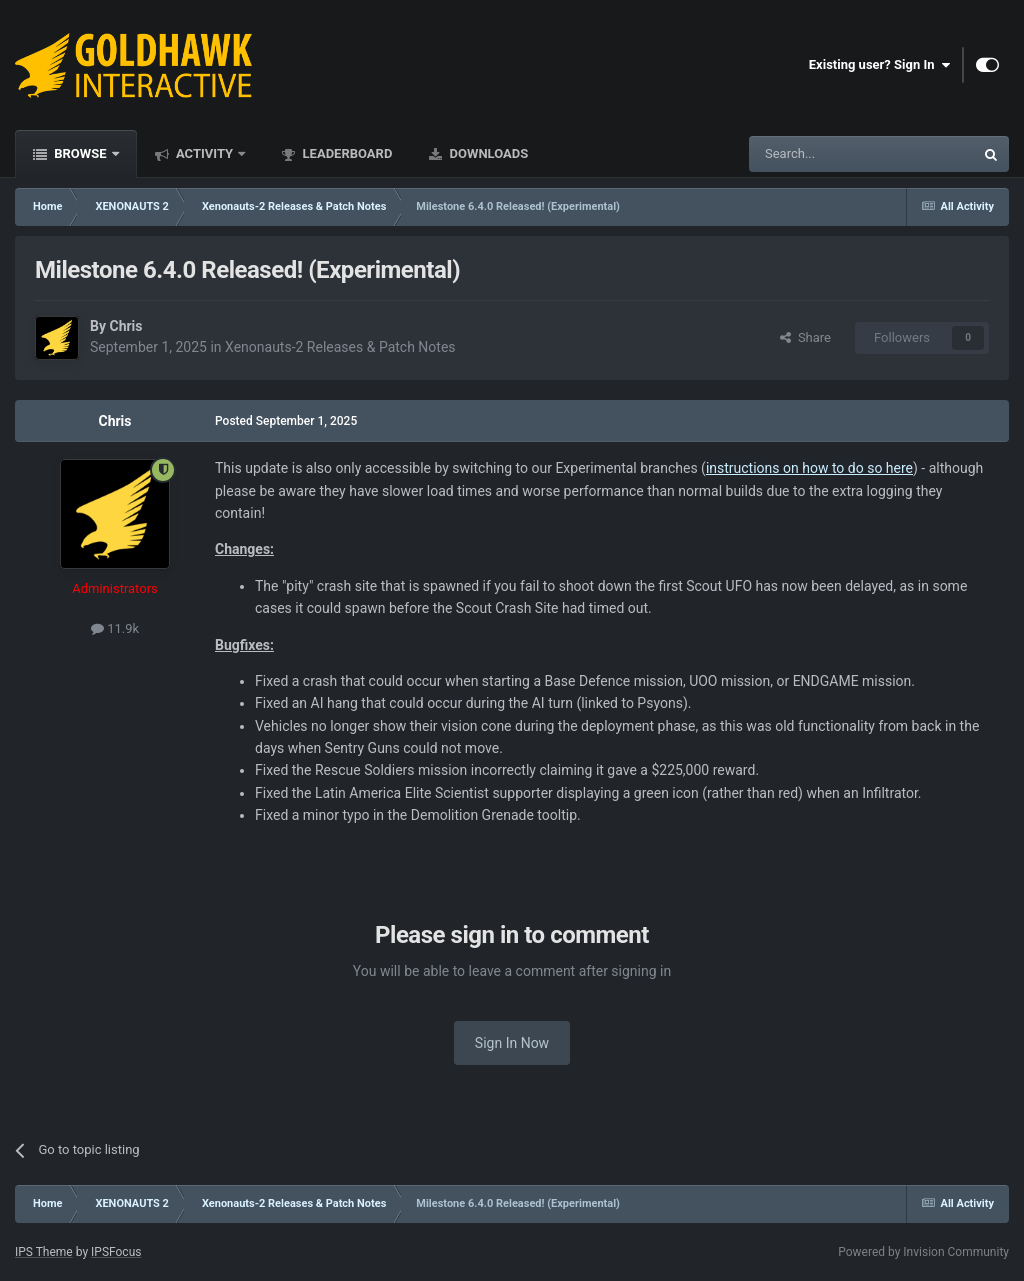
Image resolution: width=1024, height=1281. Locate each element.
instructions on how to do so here (809, 468)
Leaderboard (345, 153)
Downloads (487, 153)
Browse (80, 153)
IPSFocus (116, 1252)
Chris (125, 326)
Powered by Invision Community (923, 1252)
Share (805, 337)
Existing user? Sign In (879, 65)
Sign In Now (512, 1043)
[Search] (814, 154)
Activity (205, 153)
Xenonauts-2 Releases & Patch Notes (340, 347)
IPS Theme (44, 1252)
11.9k (115, 628)
